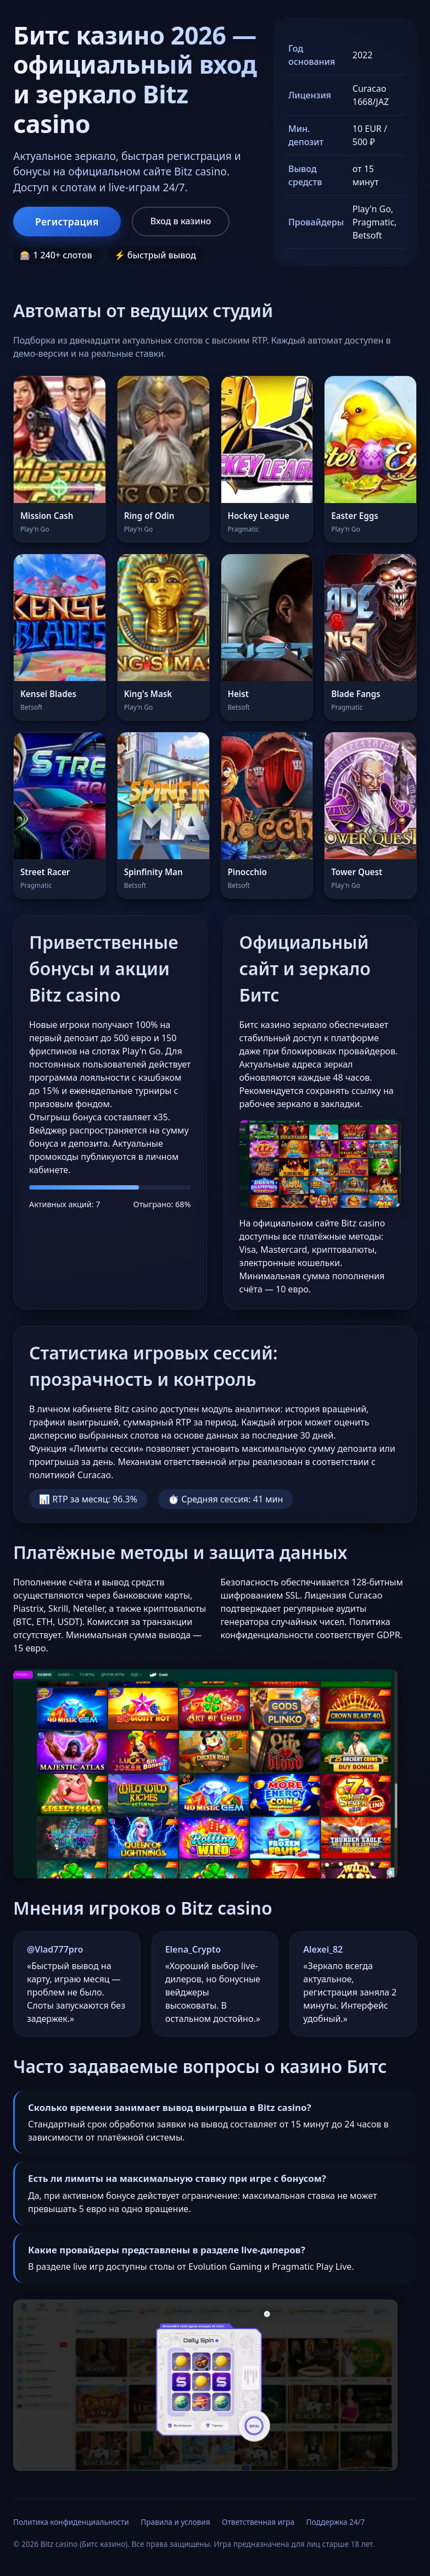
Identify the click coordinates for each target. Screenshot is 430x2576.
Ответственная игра (258, 2522)
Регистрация (67, 221)
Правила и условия (175, 2522)
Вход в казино (180, 221)
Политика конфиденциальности (71, 2522)
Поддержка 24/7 (335, 2522)
